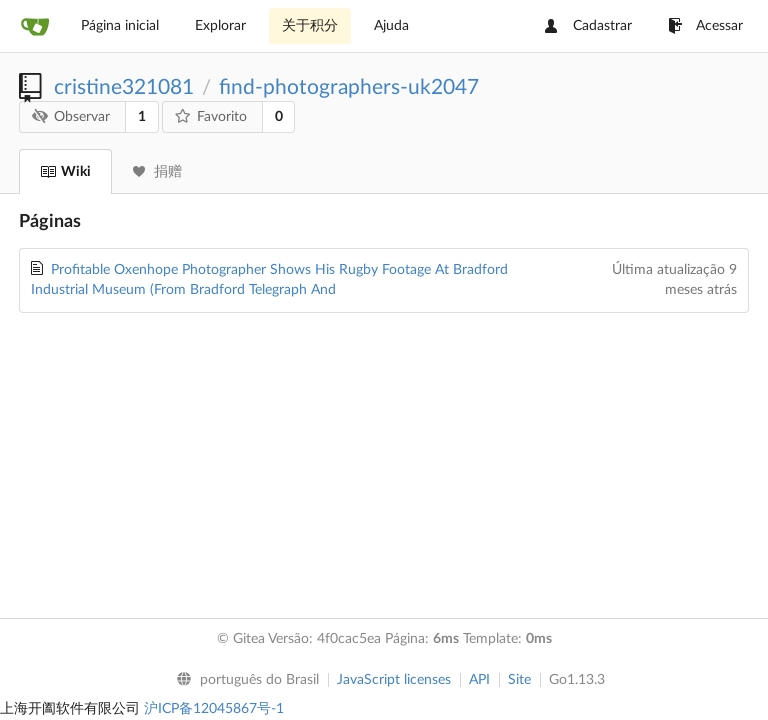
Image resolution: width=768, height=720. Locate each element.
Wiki (65, 172)
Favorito (211, 116)
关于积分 (310, 26)
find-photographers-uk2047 (349, 87)
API (479, 680)
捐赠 (157, 172)
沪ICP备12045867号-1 (214, 709)
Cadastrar (588, 26)
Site (519, 680)
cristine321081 (124, 87)
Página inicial (120, 26)
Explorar (220, 26)
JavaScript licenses (394, 680)
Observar (71, 116)
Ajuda (391, 26)
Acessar (705, 26)
